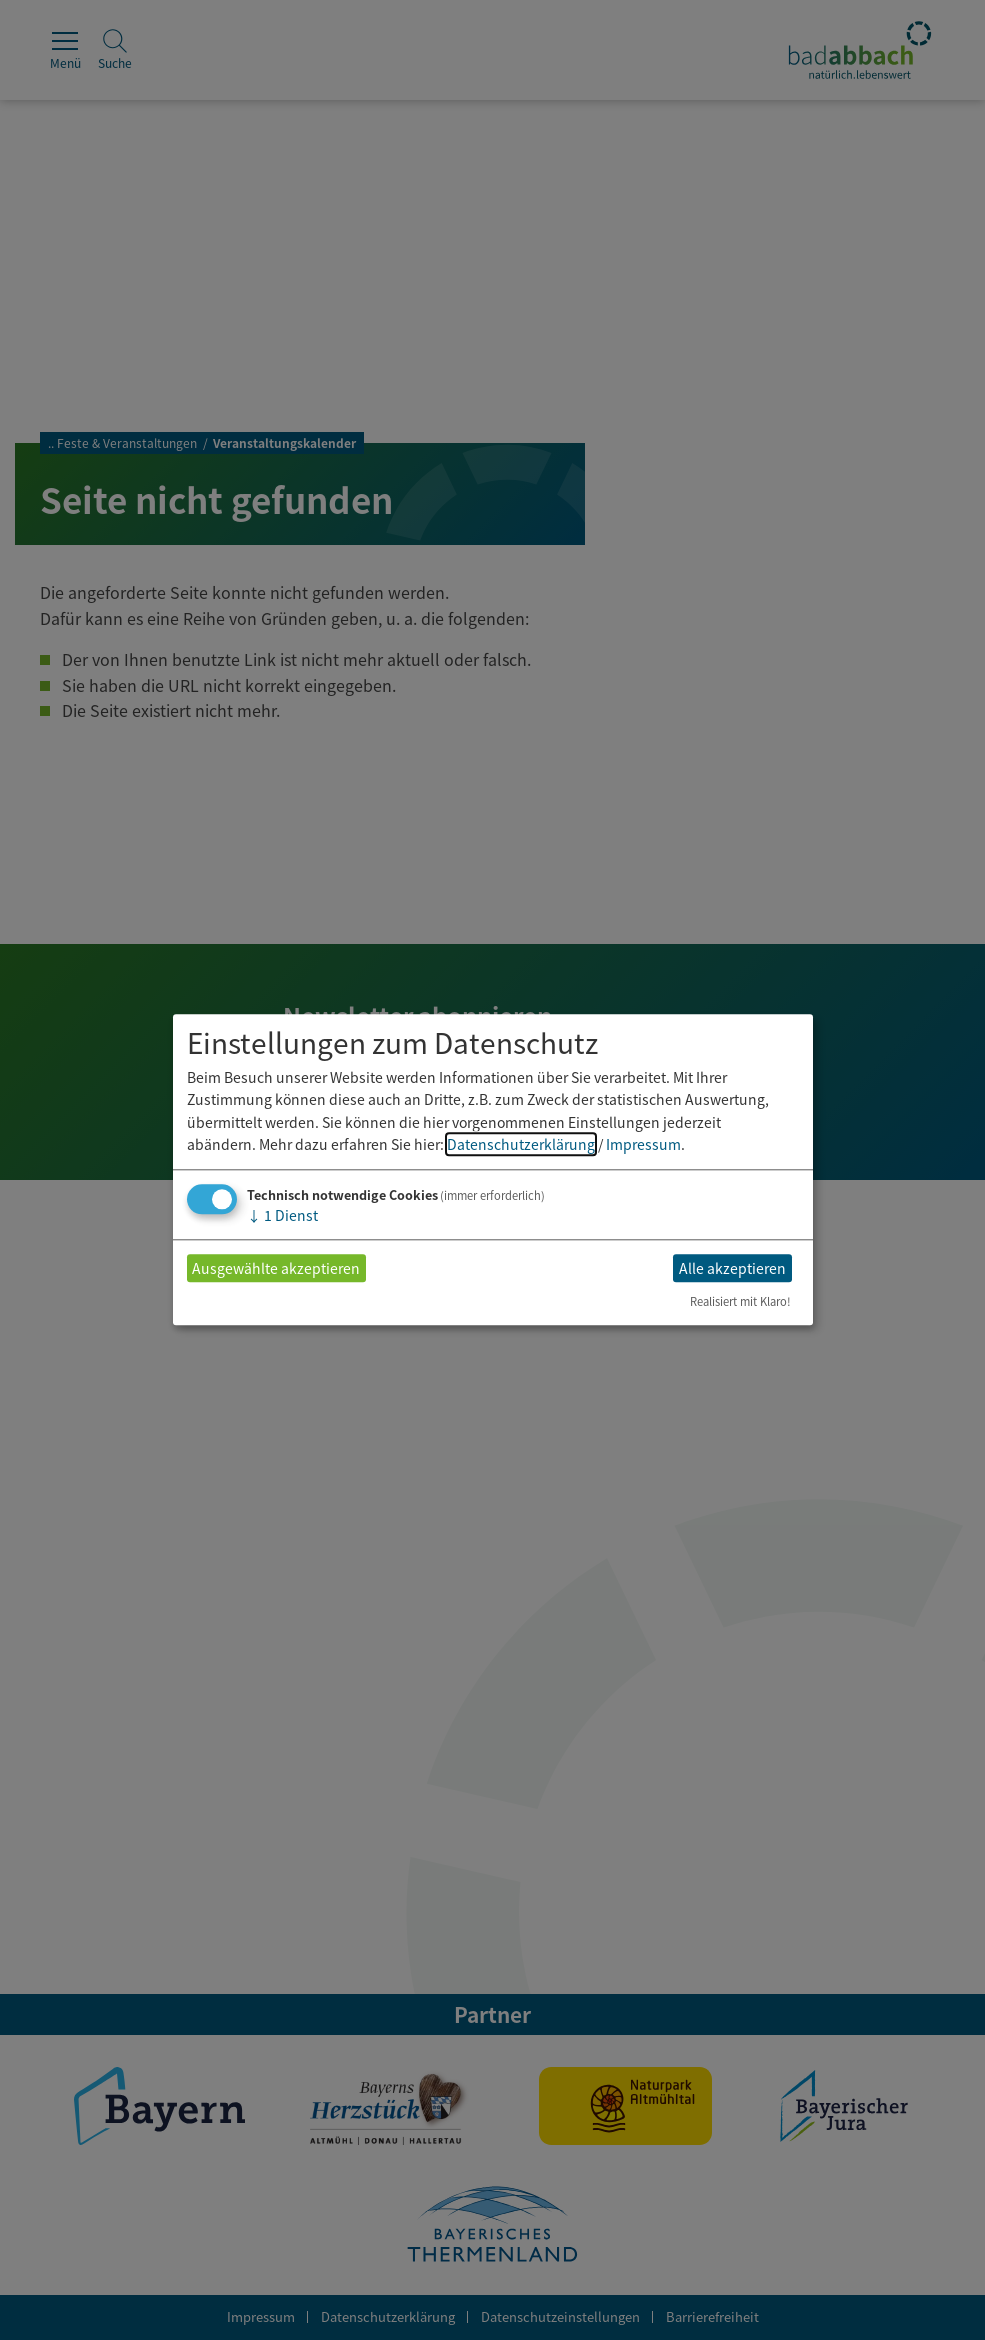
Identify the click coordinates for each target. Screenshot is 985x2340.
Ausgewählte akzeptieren (276, 1268)
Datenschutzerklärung (521, 1144)
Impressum (643, 1144)
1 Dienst (282, 1216)
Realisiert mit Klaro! (740, 1302)
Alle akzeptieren (732, 1268)
